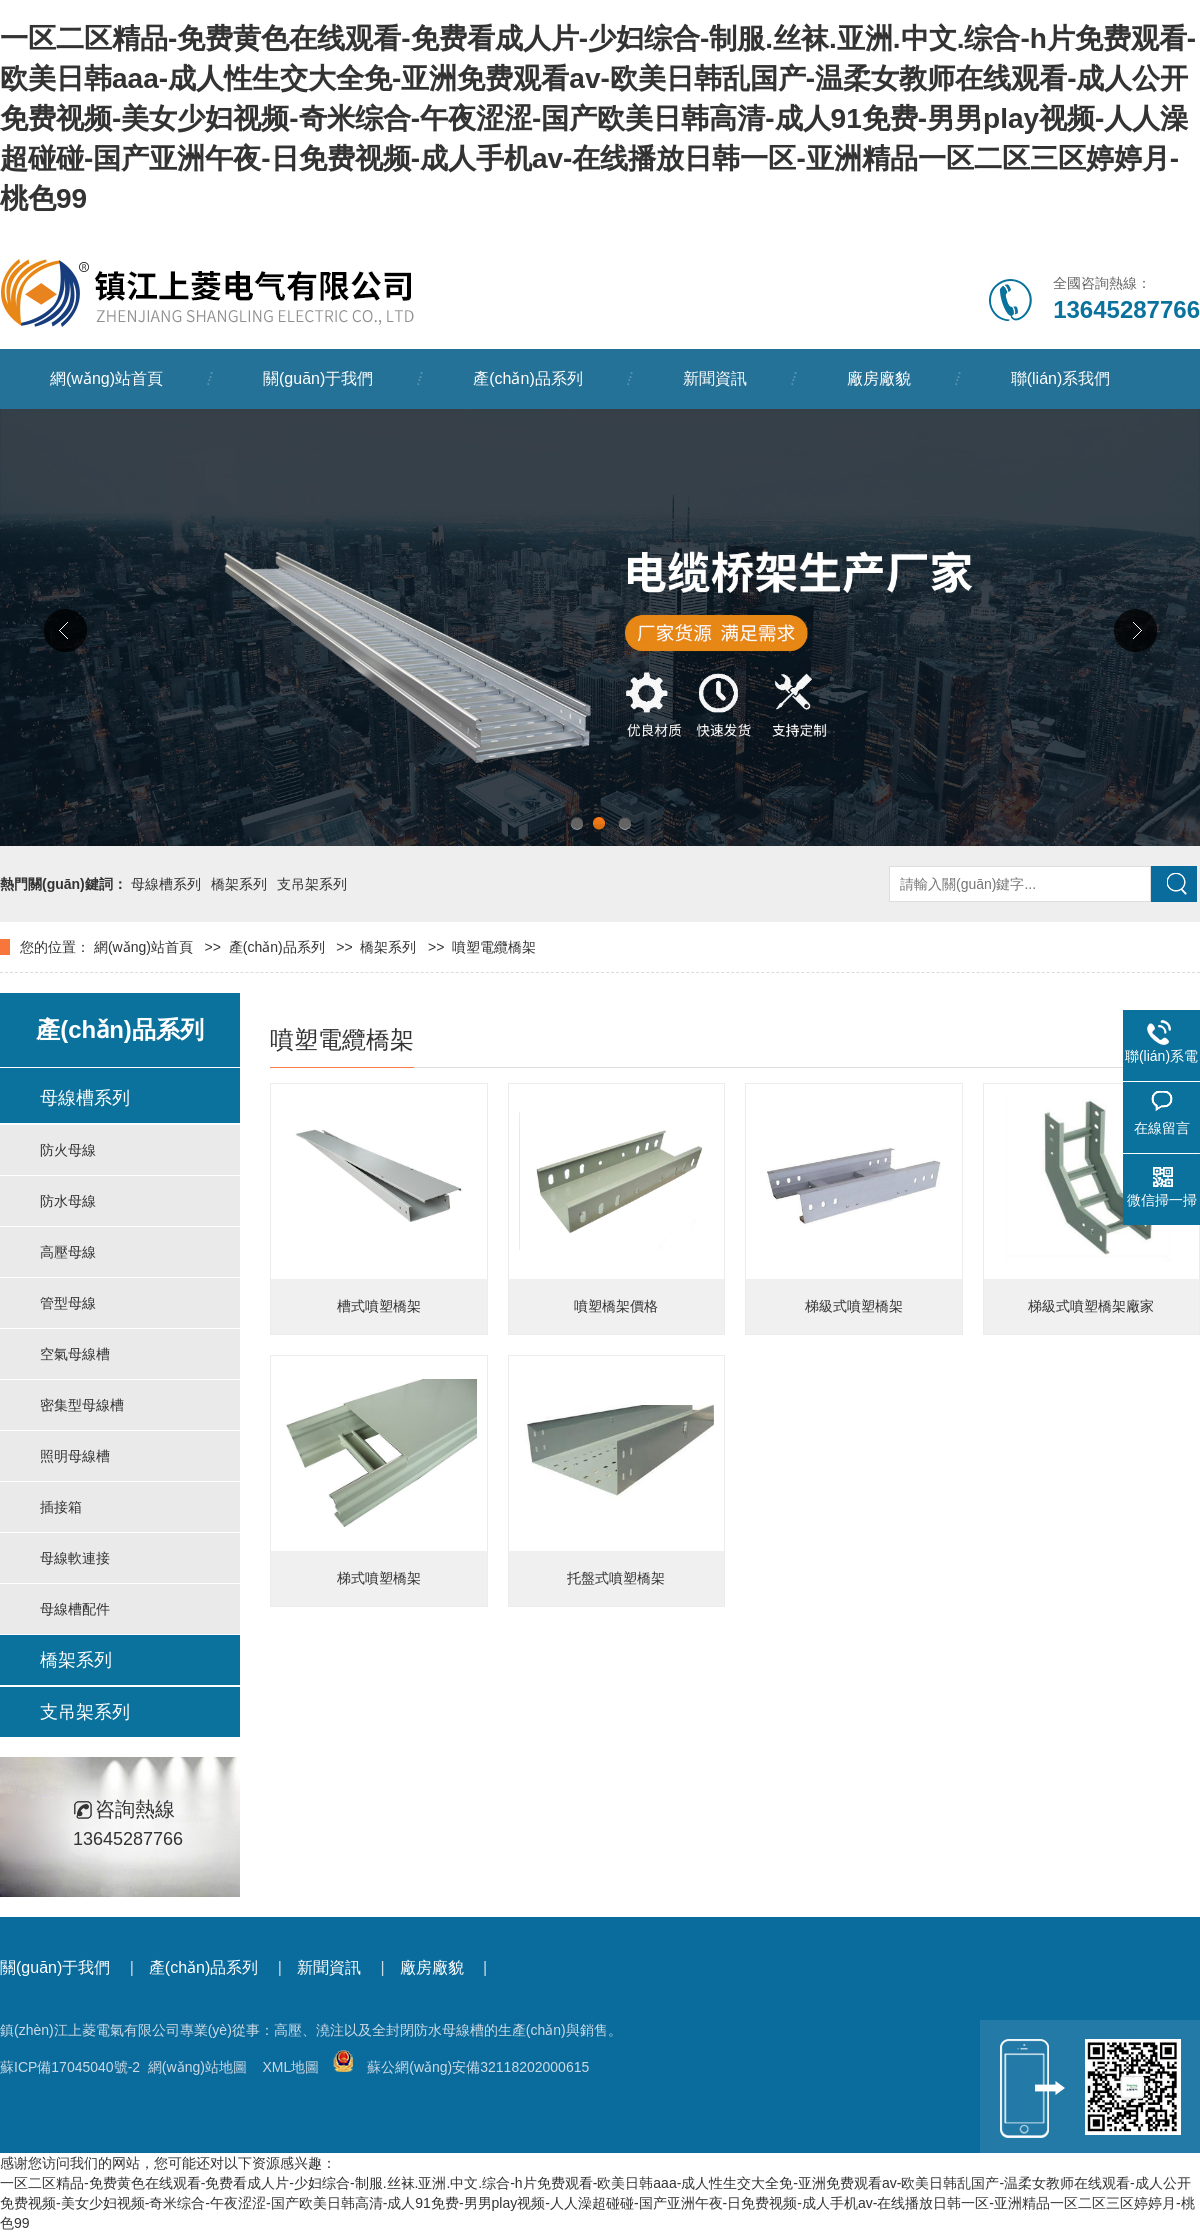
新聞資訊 (715, 378)
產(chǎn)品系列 (527, 378)
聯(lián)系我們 (1061, 378)
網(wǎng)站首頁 (106, 378)
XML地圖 (290, 2067)
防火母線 (68, 1150)
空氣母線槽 (75, 1354)
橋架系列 (239, 884)
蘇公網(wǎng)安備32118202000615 (461, 2067)
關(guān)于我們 (318, 378)
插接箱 (61, 1507)
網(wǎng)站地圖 (197, 2067)
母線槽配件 (75, 1609)
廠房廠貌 (879, 378)
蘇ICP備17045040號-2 (70, 2067)
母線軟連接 (75, 1558)
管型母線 (68, 1303)
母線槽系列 (166, 884)
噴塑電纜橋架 (494, 947)
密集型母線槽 (82, 1405)
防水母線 (68, 1201)
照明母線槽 (75, 1456)
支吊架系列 (312, 884)
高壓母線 (68, 1252)
